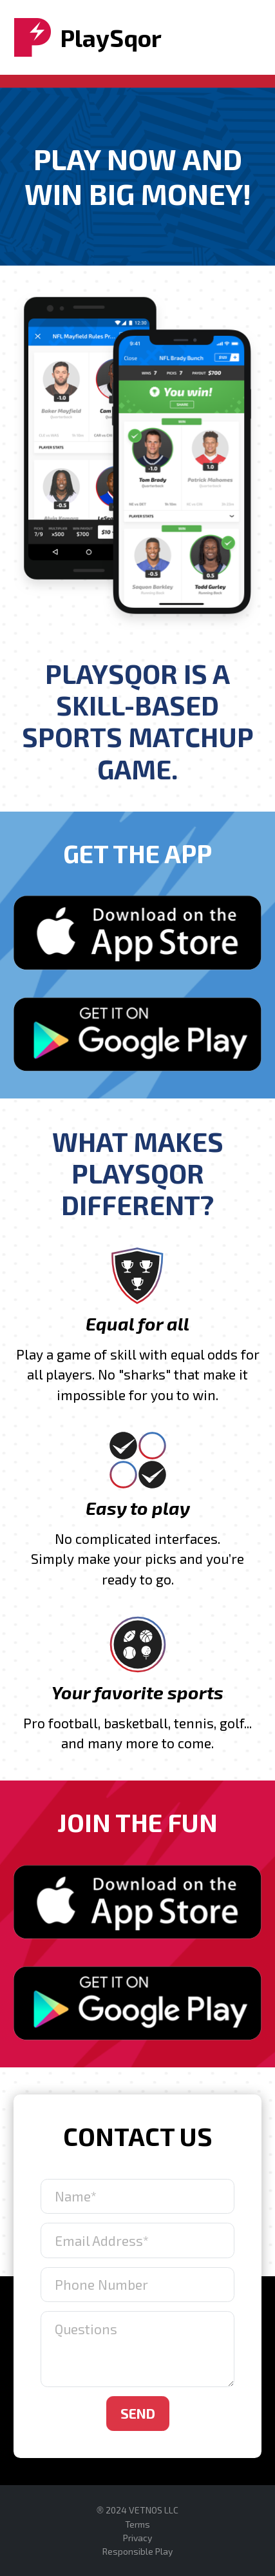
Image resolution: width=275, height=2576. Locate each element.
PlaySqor (88, 37)
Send (137, 2413)
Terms (137, 2524)
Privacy (137, 2537)
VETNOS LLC (153, 2509)
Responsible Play (137, 2551)
